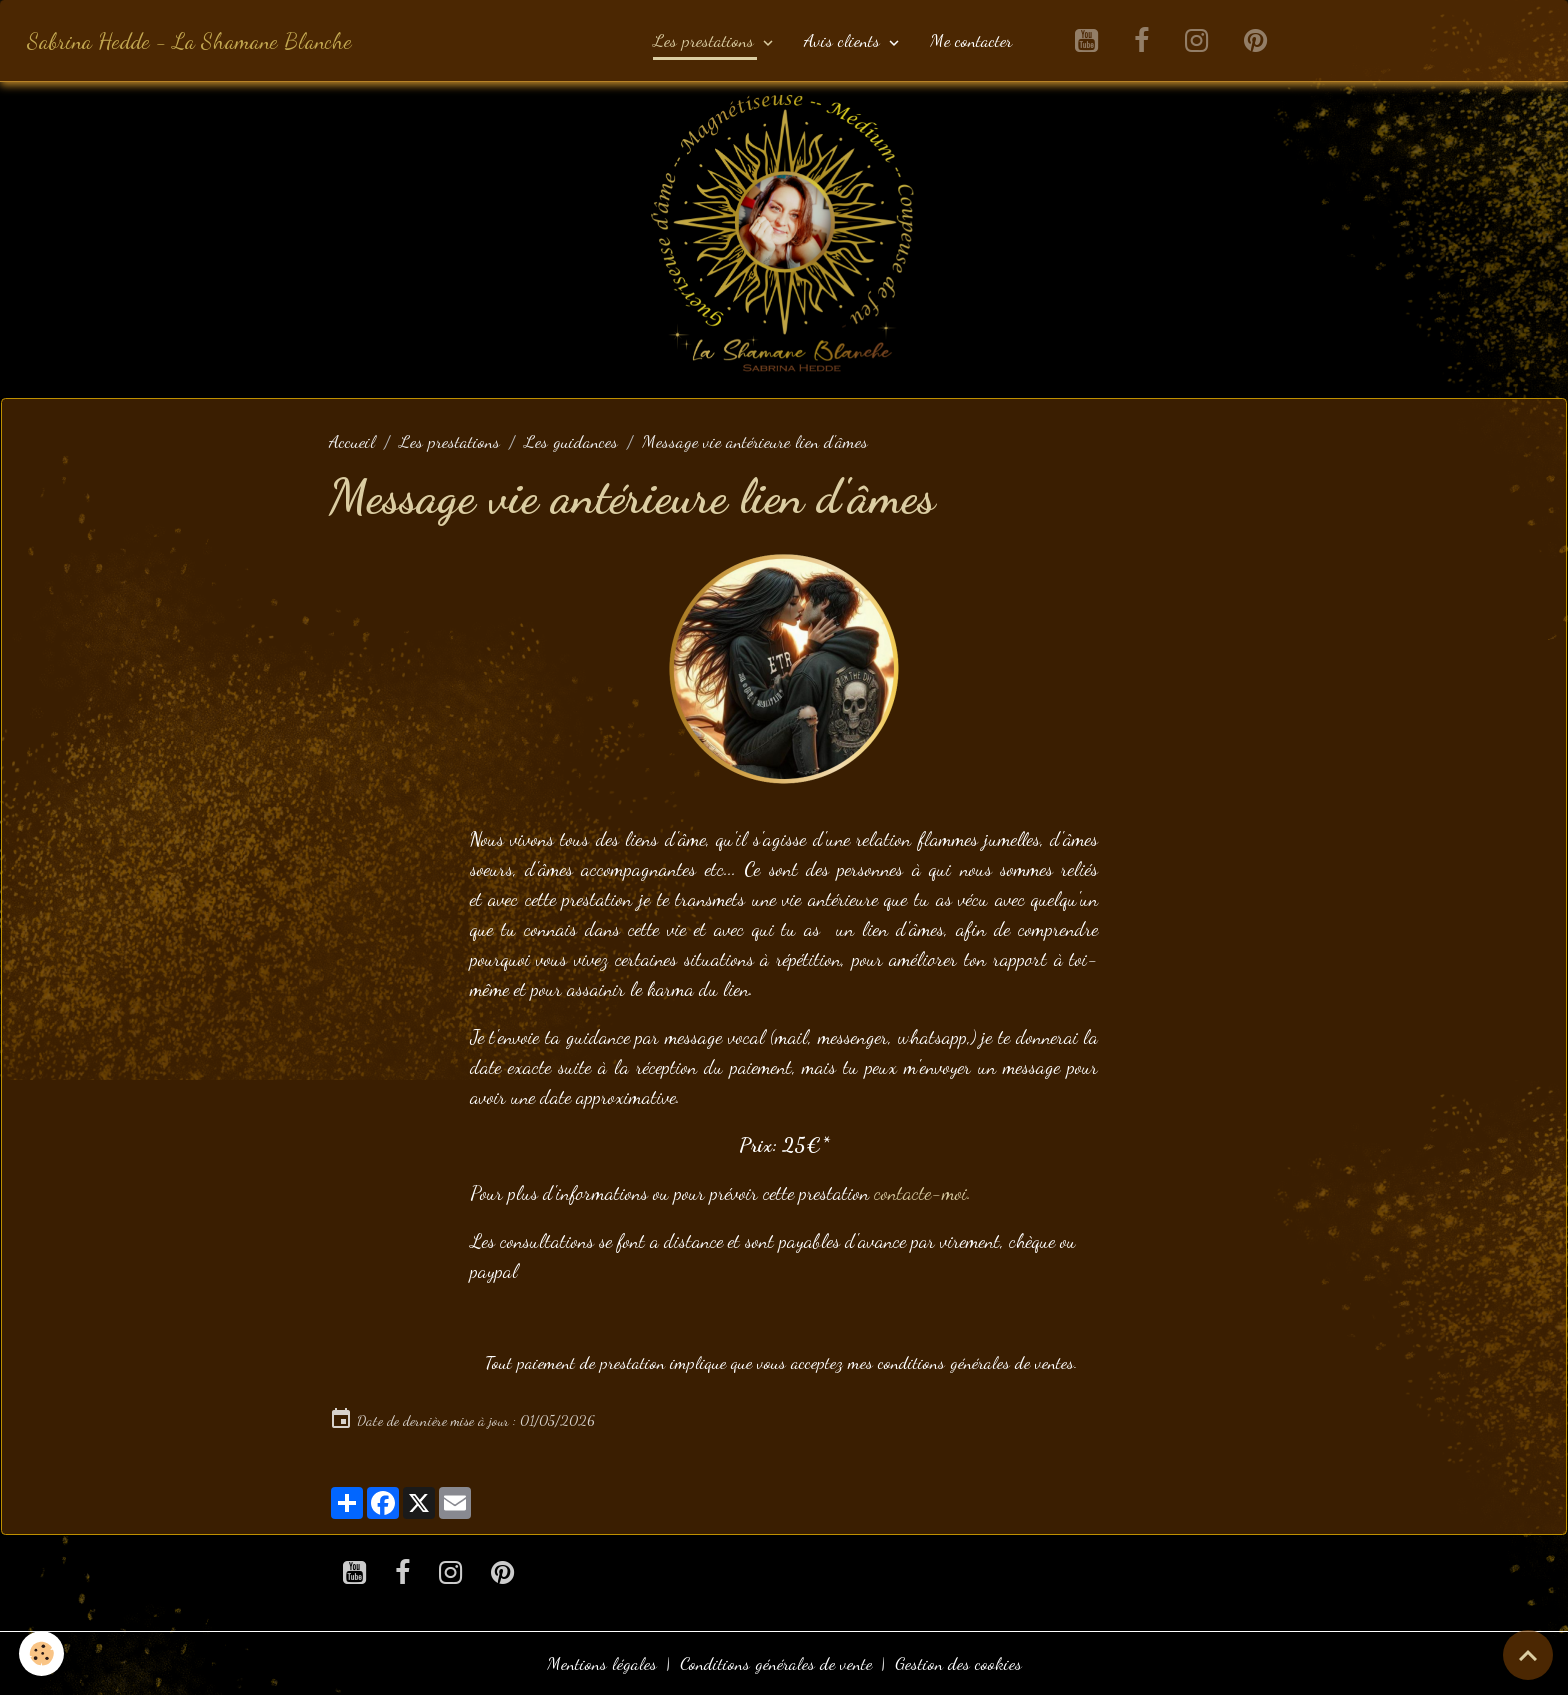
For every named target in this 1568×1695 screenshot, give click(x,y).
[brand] (189, 40)
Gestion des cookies (958, 1663)
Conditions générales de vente (776, 1663)
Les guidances (571, 441)
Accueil (352, 441)
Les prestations (706, 40)
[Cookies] (42, 1653)
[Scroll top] (1528, 1655)
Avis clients (844, 40)
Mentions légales (602, 1663)
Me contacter (971, 40)
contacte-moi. (922, 1193)
